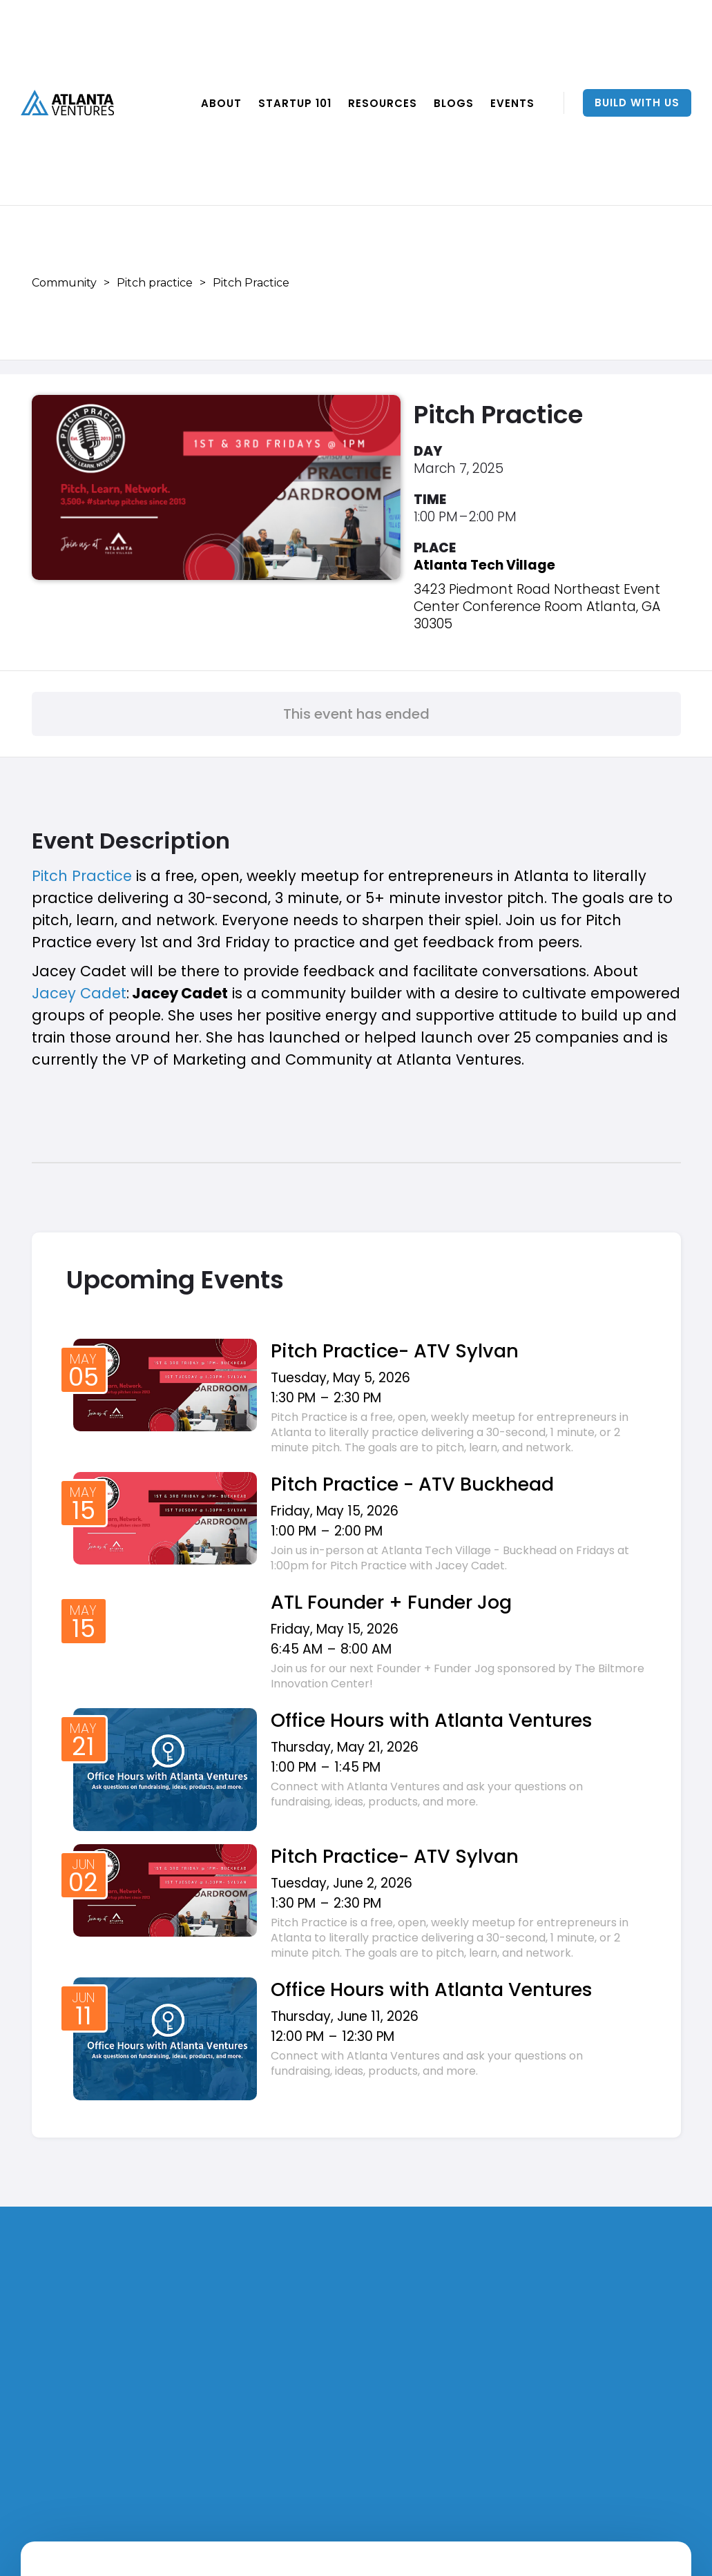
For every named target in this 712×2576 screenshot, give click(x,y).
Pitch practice (155, 282)
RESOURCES (382, 103)
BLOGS (454, 103)
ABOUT (221, 103)
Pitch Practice (82, 876)
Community (64, 282)
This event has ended (356, 714)
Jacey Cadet (79, 993)
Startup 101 (294, 103)
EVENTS (512, 103)
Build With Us (637, 102)
